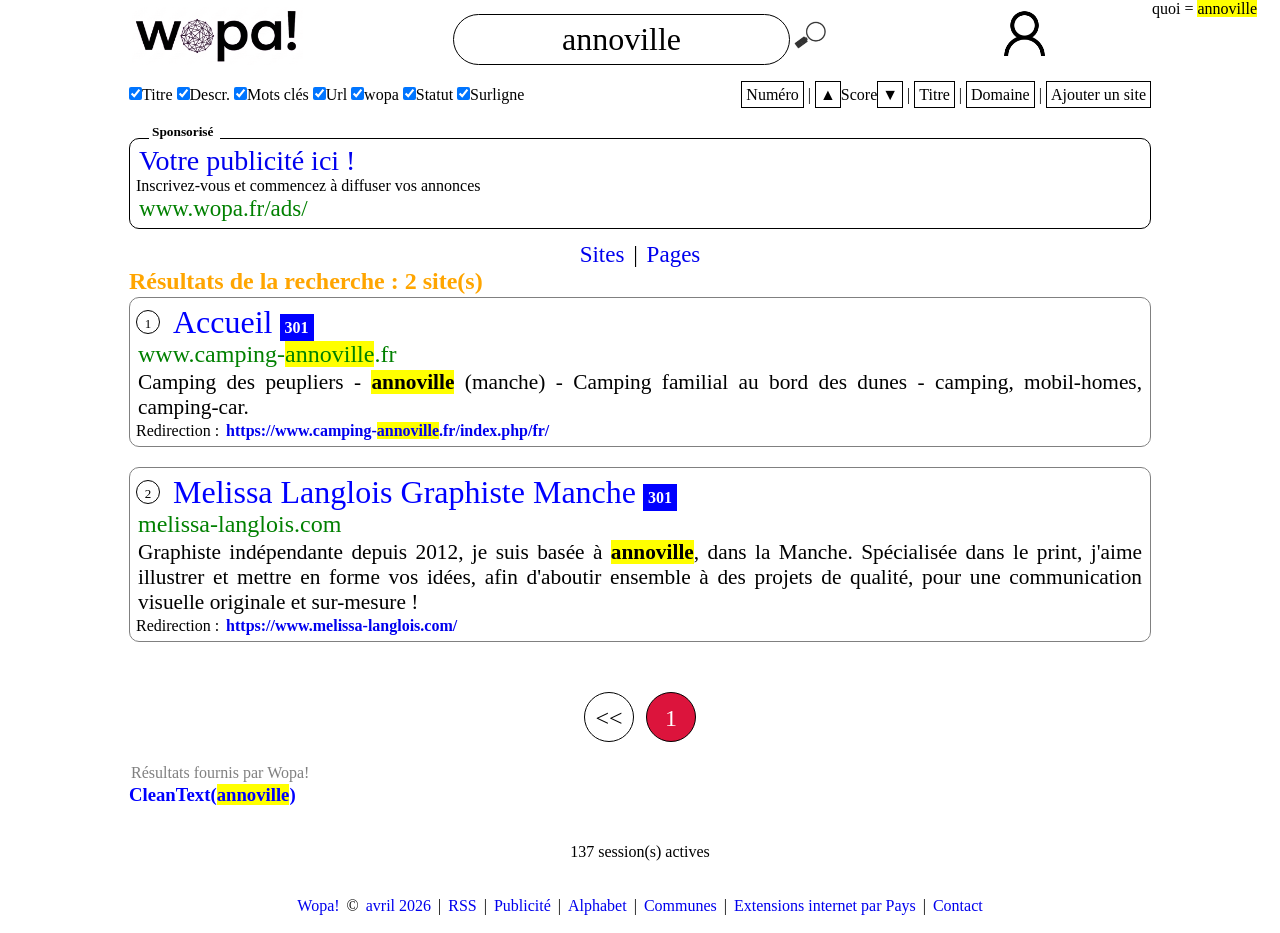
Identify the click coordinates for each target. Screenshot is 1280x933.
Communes (680, 905)
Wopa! (318, 905)
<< (608, 718)
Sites (602, 254)
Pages (674, 254)
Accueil (223, 322)
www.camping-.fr (267, 354)
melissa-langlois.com (239, 524)
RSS (462, 905)
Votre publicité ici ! (247, 160)
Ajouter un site (1098, 94)
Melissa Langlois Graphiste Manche (404, 492)
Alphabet (597, 905)
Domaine (1000, 94)
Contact (958, 905)
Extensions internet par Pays (825, 905)
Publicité (522, 905)
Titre (934, 94)
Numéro (772, 94)
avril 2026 (398, 905)
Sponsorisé (182, 131)
